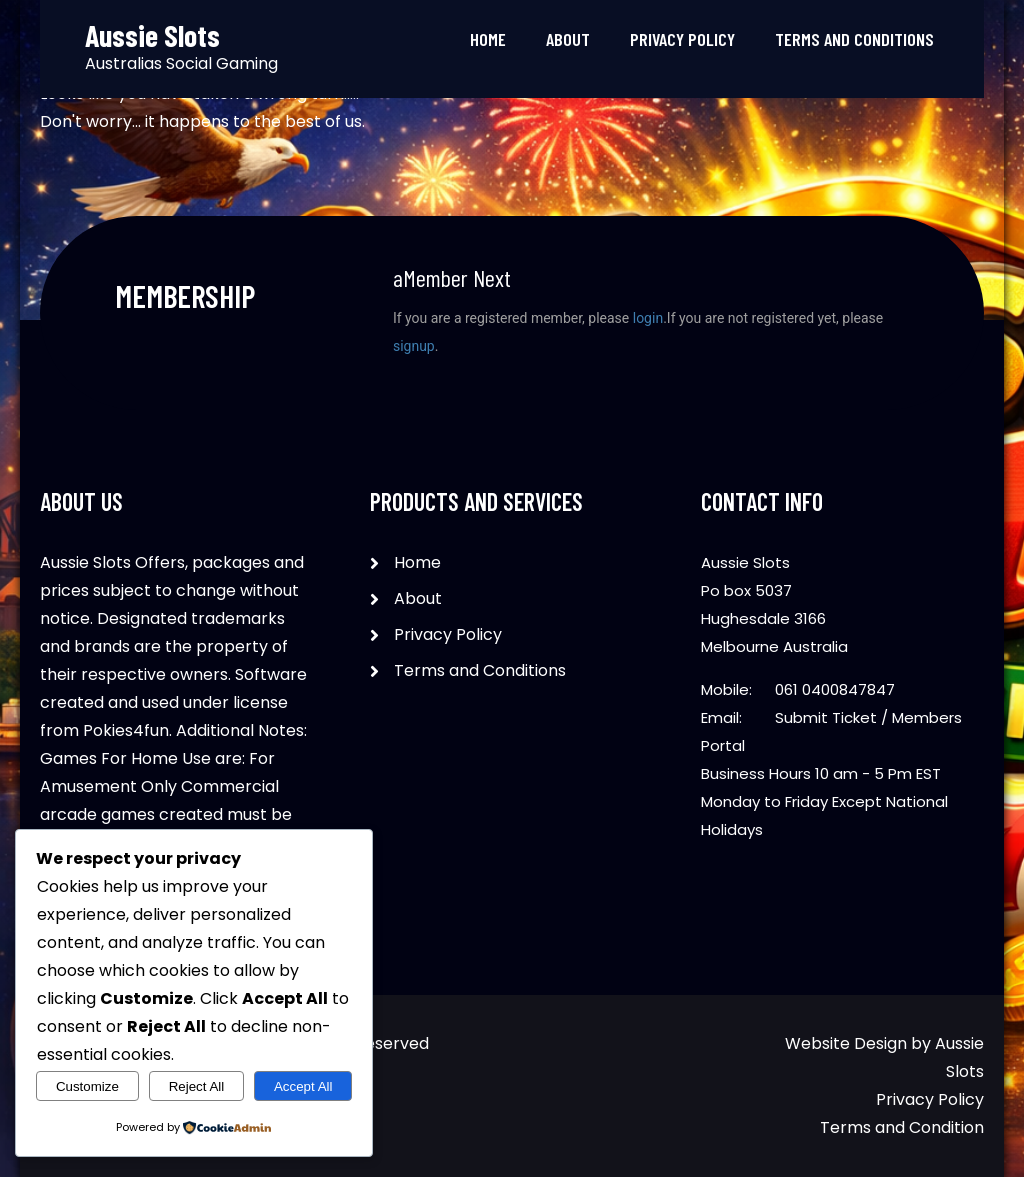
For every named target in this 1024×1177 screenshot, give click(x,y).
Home (488, 39)
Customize (87, 1086)
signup (414, 346)
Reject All (197, 1086)
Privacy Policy (682, 39)
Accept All (303, 1086)
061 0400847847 (835, 689)
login (648, 318)
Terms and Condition (902, 1127)
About (568, 39)
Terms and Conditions (854, 39)
